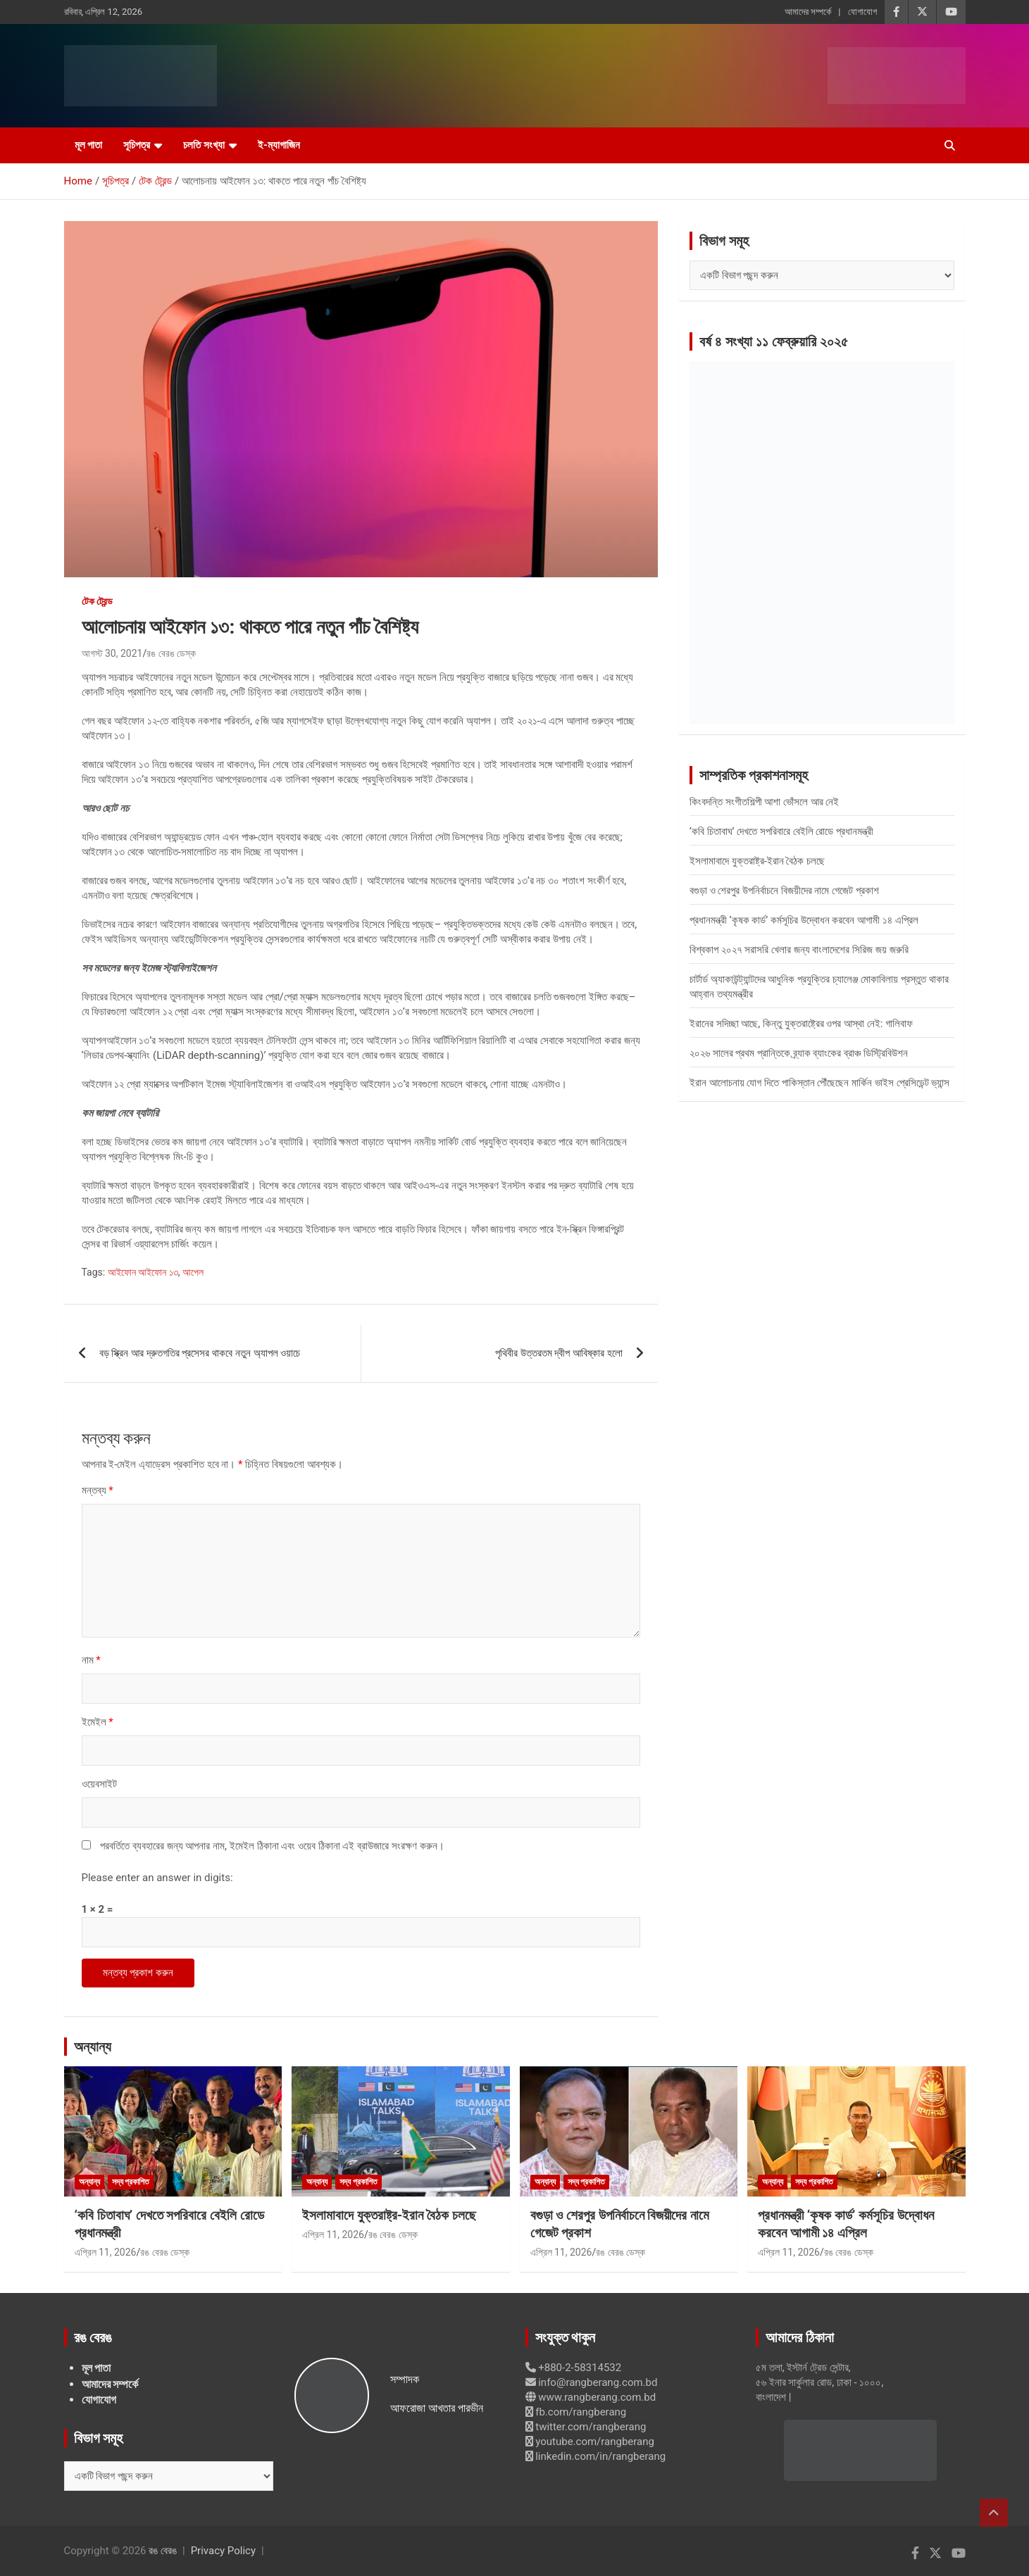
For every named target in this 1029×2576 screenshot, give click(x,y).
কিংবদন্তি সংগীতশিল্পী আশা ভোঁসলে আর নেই (765, 802)
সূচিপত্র (136, 145)
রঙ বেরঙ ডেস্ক (171, 653)
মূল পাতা (89, 145)
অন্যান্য (92, 2046)
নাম (91, 1660)
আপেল (193, 1272)
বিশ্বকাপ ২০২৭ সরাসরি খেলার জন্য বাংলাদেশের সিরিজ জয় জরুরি (799, 949)
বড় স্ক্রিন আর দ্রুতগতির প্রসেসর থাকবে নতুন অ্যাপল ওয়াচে (200, 1353)
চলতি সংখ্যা (204, 145)
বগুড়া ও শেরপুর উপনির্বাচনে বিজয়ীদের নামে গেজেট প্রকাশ (784, 890)
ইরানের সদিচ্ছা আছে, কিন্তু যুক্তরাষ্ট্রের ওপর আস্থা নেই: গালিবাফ (801, 1023)
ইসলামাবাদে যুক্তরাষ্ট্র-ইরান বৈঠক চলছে (757, 861)
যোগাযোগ (862, 11)
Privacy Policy (223, 2550)
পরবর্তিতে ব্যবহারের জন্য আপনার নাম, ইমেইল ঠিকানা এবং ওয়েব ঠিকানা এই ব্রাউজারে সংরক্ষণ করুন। (272, 1846)
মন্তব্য (97, 1490)
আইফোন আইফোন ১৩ (143, 1272)
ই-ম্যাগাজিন (279, 145)
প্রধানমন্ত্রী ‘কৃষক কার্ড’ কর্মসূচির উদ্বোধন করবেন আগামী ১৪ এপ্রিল (804, 920)
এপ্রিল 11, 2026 (106, 2252)
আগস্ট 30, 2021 (112, 653)
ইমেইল (97, 1722)
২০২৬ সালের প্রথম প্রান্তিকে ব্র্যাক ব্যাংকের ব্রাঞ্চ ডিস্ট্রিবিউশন (799, 1053)
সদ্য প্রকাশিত (131, 2182)
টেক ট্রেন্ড (97, 601)
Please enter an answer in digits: (157, 1877)
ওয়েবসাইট (99, 1784)
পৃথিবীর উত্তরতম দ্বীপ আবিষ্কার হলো (559, 1353)
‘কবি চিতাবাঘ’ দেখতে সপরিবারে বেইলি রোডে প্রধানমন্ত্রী (781, 831)
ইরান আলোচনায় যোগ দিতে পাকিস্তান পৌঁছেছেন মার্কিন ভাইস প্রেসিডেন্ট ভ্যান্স (820, 1082)
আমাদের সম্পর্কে (808, 11)
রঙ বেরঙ (163, 2550)
